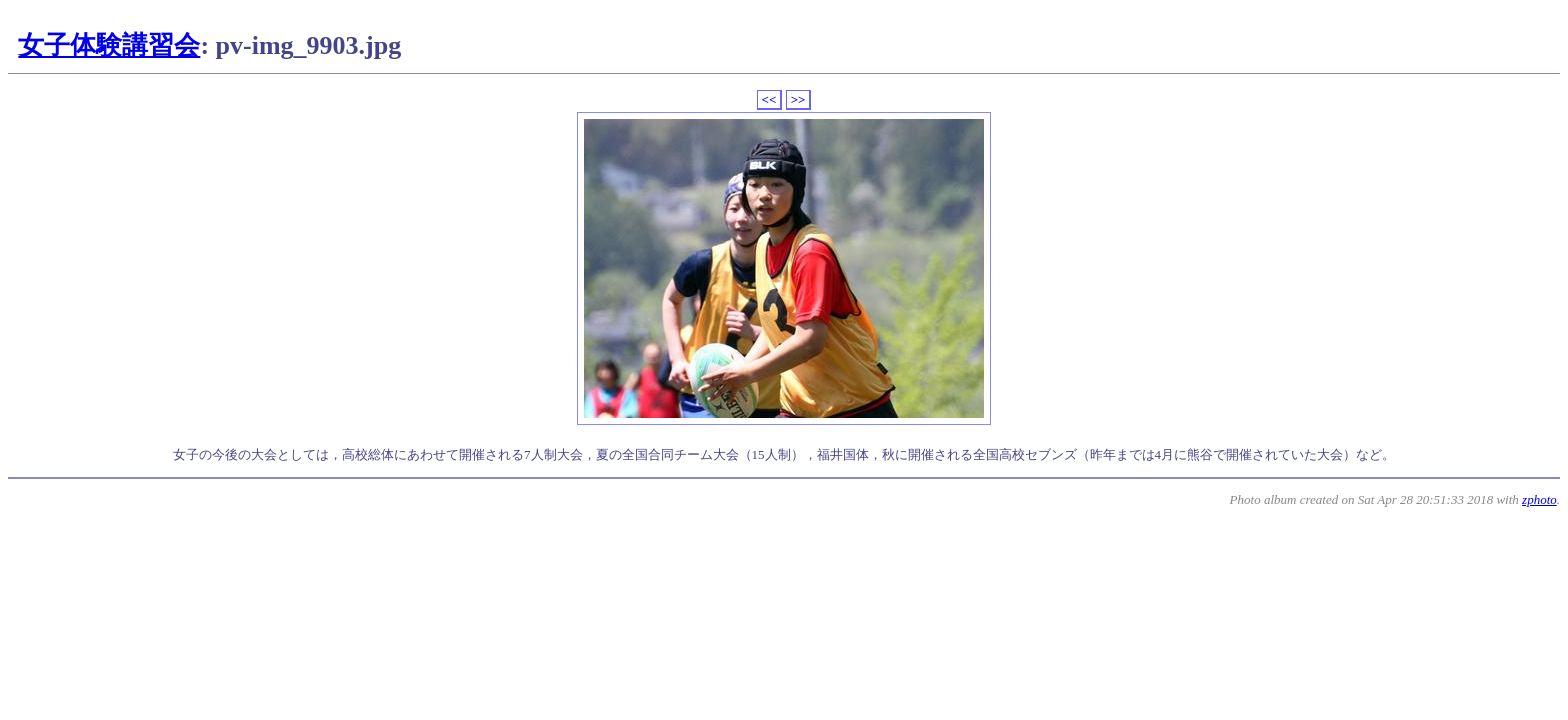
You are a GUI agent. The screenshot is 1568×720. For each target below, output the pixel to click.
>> (798, 99)
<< (769, 99)
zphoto (1539, 499)
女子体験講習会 (109, 45)
